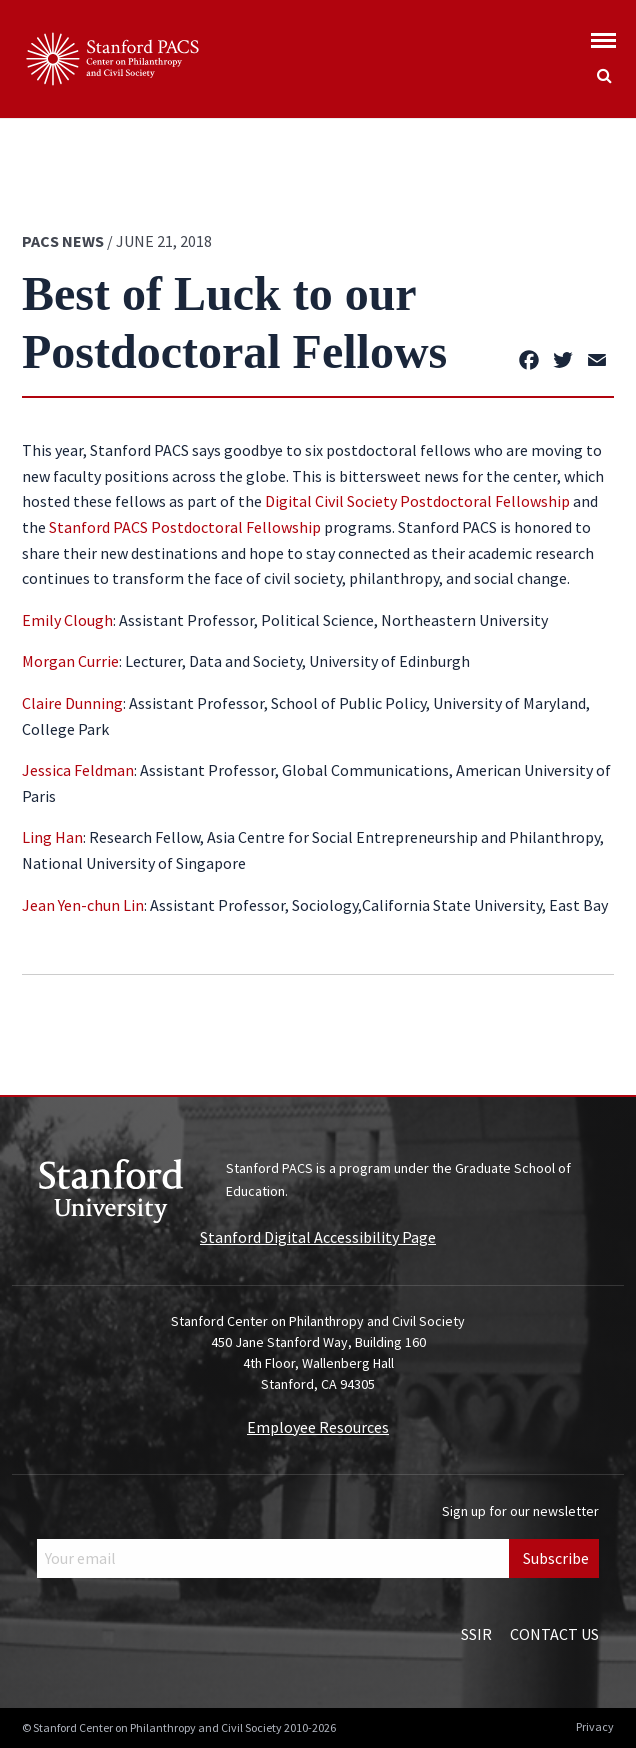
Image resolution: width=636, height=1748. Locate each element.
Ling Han (52, 837)
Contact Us (554, 1634)
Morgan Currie (70, 661)
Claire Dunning (72, 703)
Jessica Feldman (78, 770)
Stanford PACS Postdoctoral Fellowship (185, 527)
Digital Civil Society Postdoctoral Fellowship (417, 501)
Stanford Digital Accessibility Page (318, 1237)
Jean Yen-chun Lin (83, 905)
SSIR (476, 1634)
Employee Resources (318, 1427)
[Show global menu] (603, 34)
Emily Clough (67, 620)
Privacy (595, 1726)
